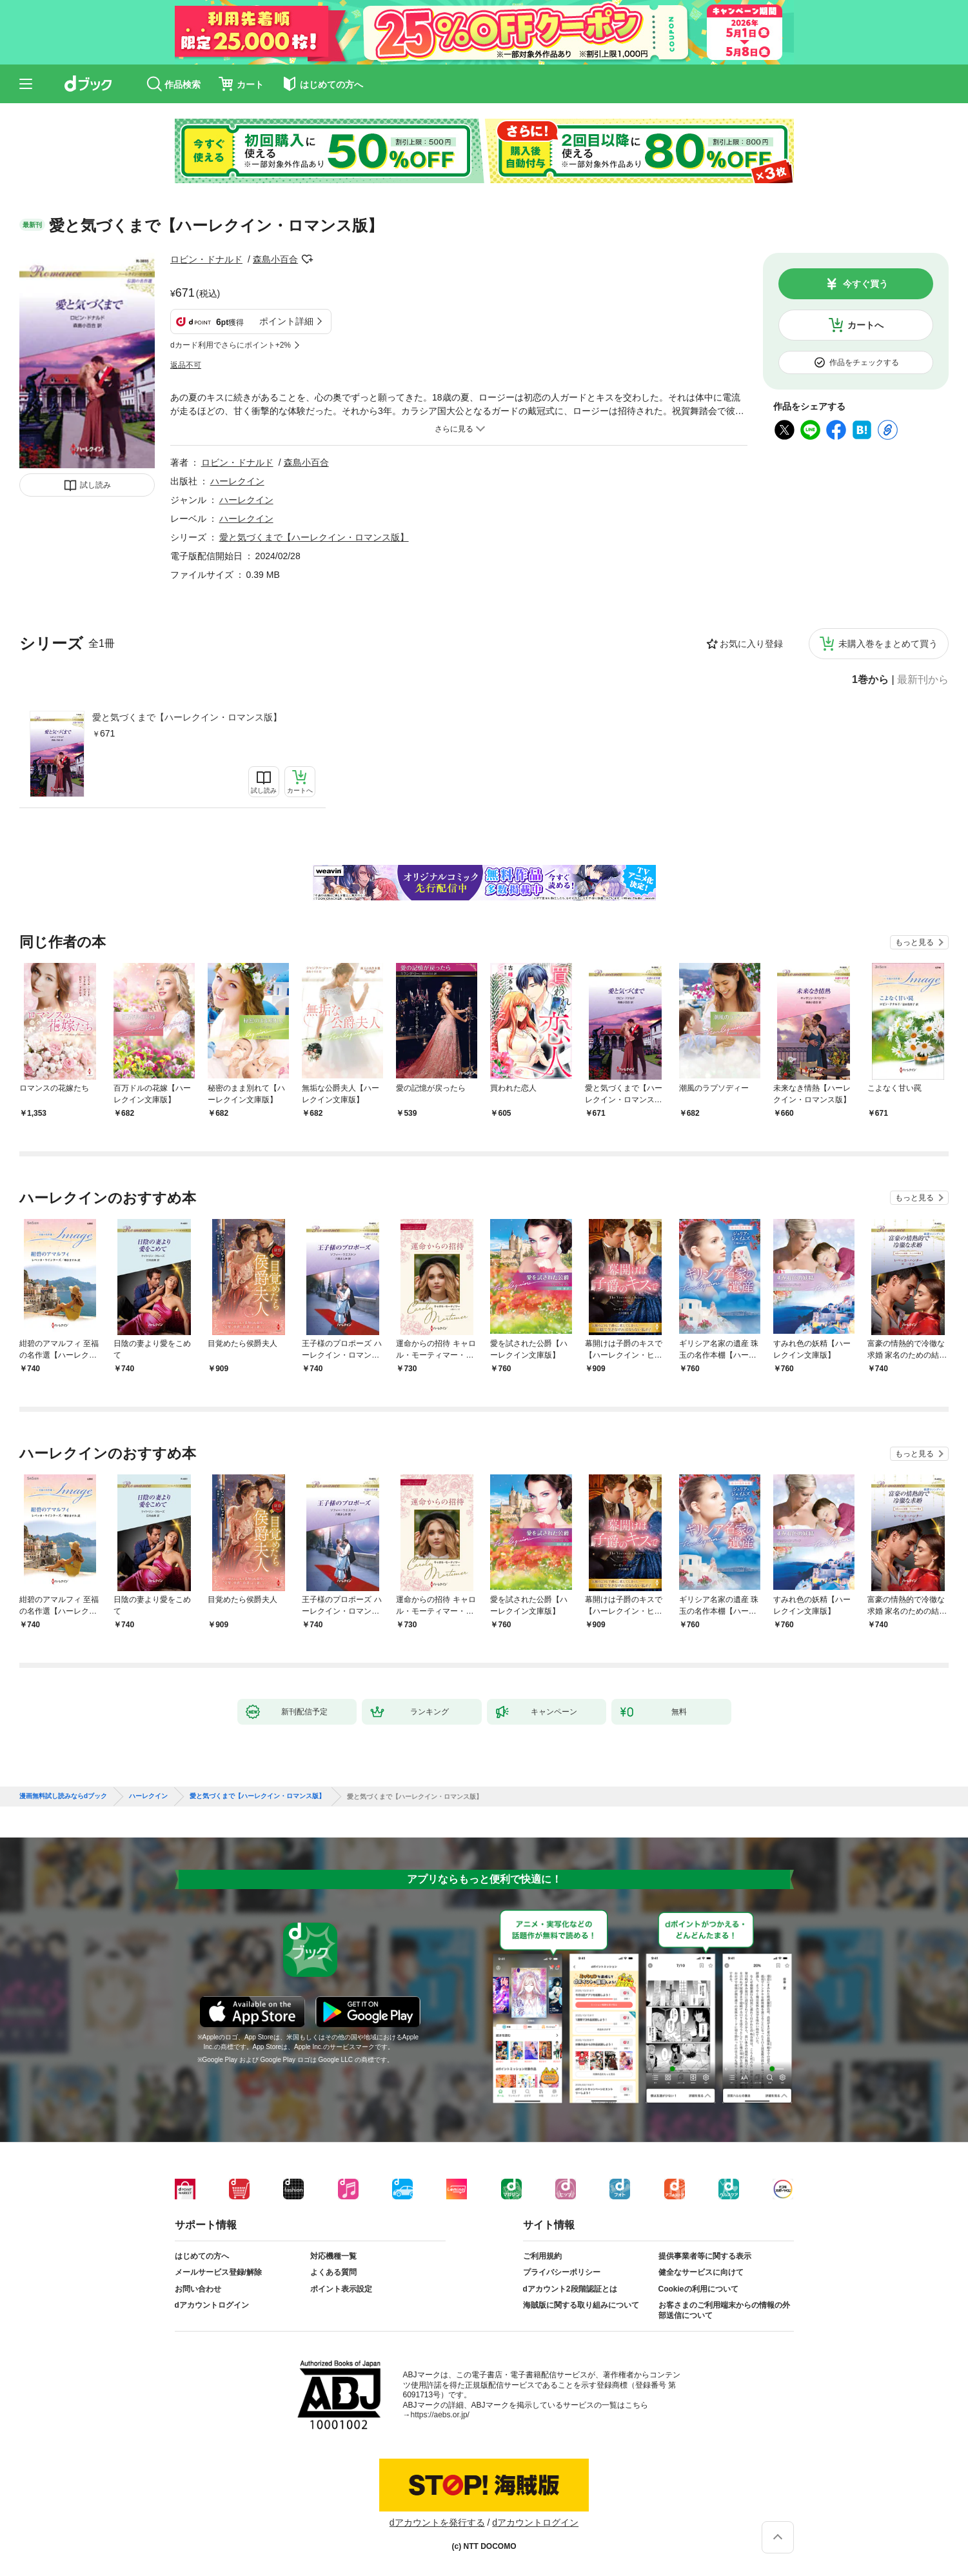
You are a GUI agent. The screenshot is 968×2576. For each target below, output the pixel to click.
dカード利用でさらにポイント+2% (230, 345)
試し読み (95, 485)
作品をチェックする (864, 362)
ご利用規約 (542, 2256)
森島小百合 (275, 259)
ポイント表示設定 (341, 2289)
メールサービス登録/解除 (218, 2272)
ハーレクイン (237, 481)
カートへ (865, 325)
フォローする (307, 259)
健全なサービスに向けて (701, 2272)
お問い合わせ (198, 2289)
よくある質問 (333, 2272)
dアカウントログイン (212, 2305)
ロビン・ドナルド (206, 259)
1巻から (870, 680)
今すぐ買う (865, 284)
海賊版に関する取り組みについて (581, 2305)
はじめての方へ (202, 2256)
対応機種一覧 (333, 2256)
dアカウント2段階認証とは (570, 2289)
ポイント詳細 (286, 321)
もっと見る (914, 942)
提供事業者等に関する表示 (704, 2256)
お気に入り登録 (751, 644)
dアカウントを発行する (437, 2522)
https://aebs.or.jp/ (440, 2414)
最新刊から (923, 680)
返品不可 (185, 365)
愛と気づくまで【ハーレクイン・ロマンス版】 (187, 717)
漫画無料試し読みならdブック (63, 1796)
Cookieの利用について (698, 2289)
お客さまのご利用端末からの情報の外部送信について (724, 2310)
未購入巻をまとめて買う (888, 644)
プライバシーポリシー (561, 2272)
